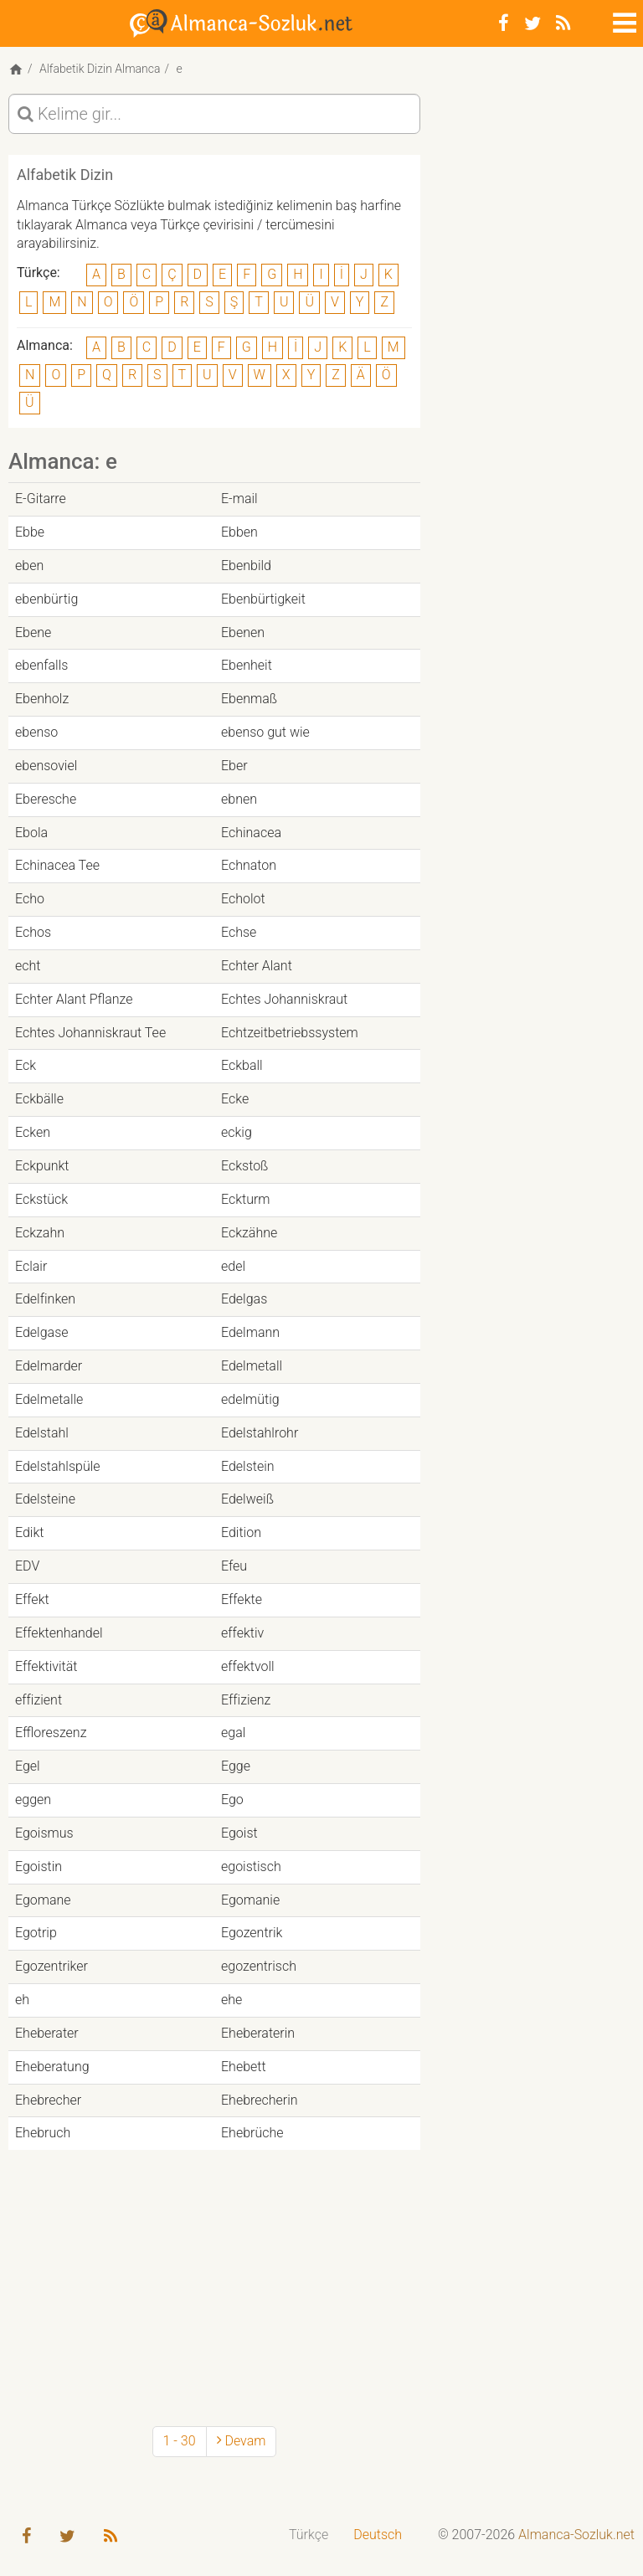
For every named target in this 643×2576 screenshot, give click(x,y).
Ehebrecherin (259, 2100)
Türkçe (308, 2535)
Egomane (43, 1900)
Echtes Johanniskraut (284, 999)
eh (22, 2000)
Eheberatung (52, 2067)
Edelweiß (247, 1499)
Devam (241, 2441)
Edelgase (42, 1332)
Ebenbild (246, 565)
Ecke (235, 1099)
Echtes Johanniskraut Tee (90, 1033)
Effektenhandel (59, 1633)
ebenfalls (41, 665)
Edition (241, 1532)
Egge (235, 1766)
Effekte (241, 1599)
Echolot (243, 899)
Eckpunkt (42, 1166)
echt (27, 966)
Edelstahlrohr (259, 1433)
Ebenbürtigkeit (263, 599)
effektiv (242, 1633)
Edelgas (244, 1299)
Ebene (33, 632)
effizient (38, 1700)
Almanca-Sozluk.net (576, 2535)
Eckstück (41, 1199)
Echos (33, 932)
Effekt (32, 1599)
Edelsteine (45, 1499)
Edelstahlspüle (57, 1466)
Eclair (31, 1266)
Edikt (29, 1532)
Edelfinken (45, 1299)
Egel (27, 1766)
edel (233, 1266)
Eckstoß (244, 1166)
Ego (232, 1799)
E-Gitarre (40, 498)
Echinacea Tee (57, 865)
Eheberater (47, 2033)
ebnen (239, 799)
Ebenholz (42, 699)
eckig (236, 1132)
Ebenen (243, 632)
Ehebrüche (252, 2133)
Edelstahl (42, 1433)
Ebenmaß (249, 699)
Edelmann (250, 1332)
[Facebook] (504, 23)
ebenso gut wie (265, 732)
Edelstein (248, 1466)
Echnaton (248, 865)
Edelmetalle (49, 1399)
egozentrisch (258, 1966)
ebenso (36, 732)
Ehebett (243, 2067)
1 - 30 (179, 2441)
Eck (25, 1065)
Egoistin (38, 1866)
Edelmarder (48, 1366)
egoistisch (251, 1866)
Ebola (31, 833)
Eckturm (245, 1199)
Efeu (234, 1566)
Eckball (242, 1065)
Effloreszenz (50, 1732)
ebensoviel (46, 766)
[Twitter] (532, 23)
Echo (29, 899)
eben (29, 565)
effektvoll (248, 1666)
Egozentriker (51, 1966)
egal (233, 1732)
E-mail (239, 498)
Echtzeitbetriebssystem (289, 1033)
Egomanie (250, 1900)
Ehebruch (42, 2133)
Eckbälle (39, 1099)
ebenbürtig (46, 599)
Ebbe (29, 532)
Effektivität (46, 1666)
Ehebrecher (48, 2100)
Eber (234, 766)
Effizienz (245, 1700)
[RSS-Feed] (563, 23)
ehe (231, 2000)
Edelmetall (251, 1366)
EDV (27, 1566)
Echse (238, 932)
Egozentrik (251, 1933)
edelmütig (250, 1399)
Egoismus (44, 1833)
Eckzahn (39, 1233)
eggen (33, 1799)
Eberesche (45, 799)
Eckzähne (249, 1233)
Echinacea (251, 833)
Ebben (239, 532)
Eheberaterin (258, 2033)
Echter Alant (256, 966)
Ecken (32, 1132)
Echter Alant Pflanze (74, 999)
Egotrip (36, 1933)
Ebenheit (246, 665)
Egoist (239, 1833)
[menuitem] (308, 2535)
